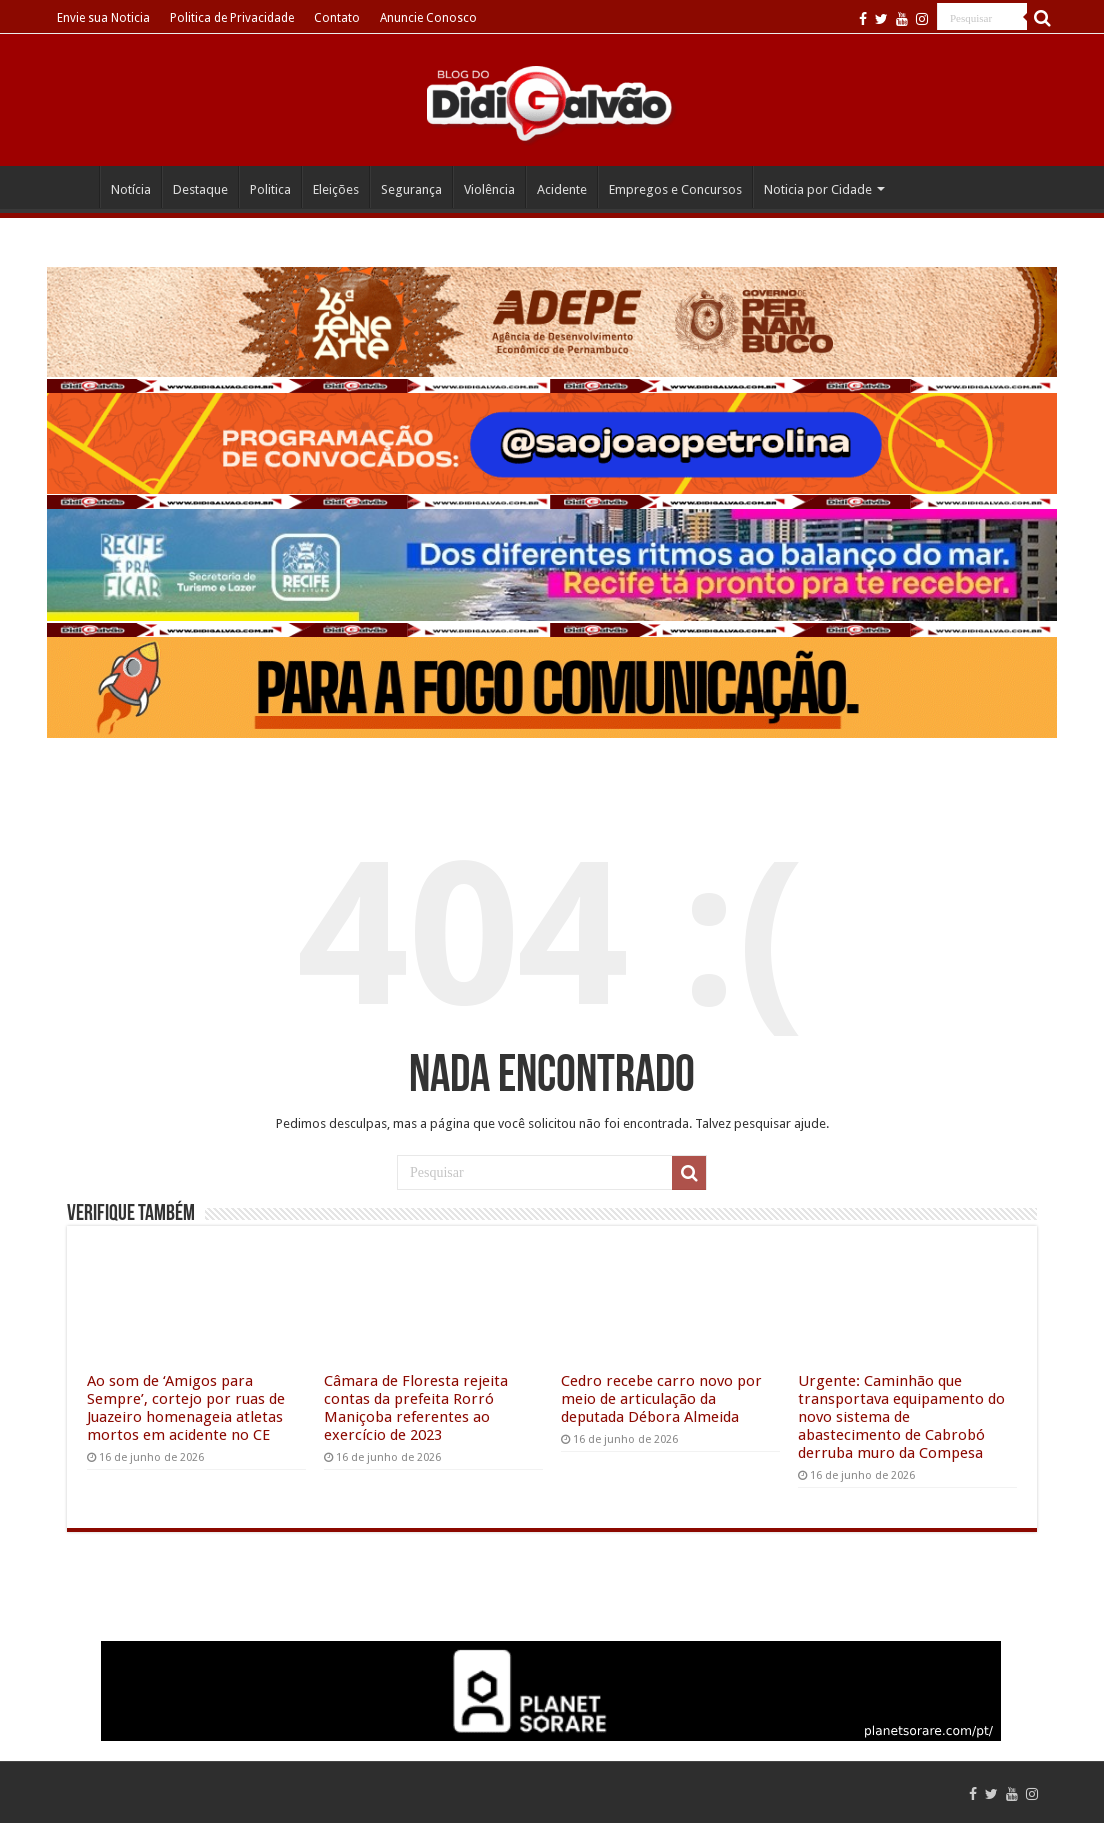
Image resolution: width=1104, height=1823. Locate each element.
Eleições (336, 189)
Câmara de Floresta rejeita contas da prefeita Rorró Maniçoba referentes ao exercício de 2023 (416, 1408)
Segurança (411, 189)
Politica (270, 189)
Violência (489, 189)
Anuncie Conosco (428, 18)
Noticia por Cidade (818, 189)
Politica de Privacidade (232, 18)
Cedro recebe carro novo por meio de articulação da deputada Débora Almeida (661, 1399)
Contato (337, 18)
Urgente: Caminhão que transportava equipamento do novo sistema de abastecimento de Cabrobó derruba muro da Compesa (901, 1417)
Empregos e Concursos (675, 189)
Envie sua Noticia (103, 18)
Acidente (562, 189)
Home (73, 187)
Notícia (131, 189)
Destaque (200, 189)
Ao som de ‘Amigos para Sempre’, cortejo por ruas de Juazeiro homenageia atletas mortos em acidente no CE (186, 1408)
